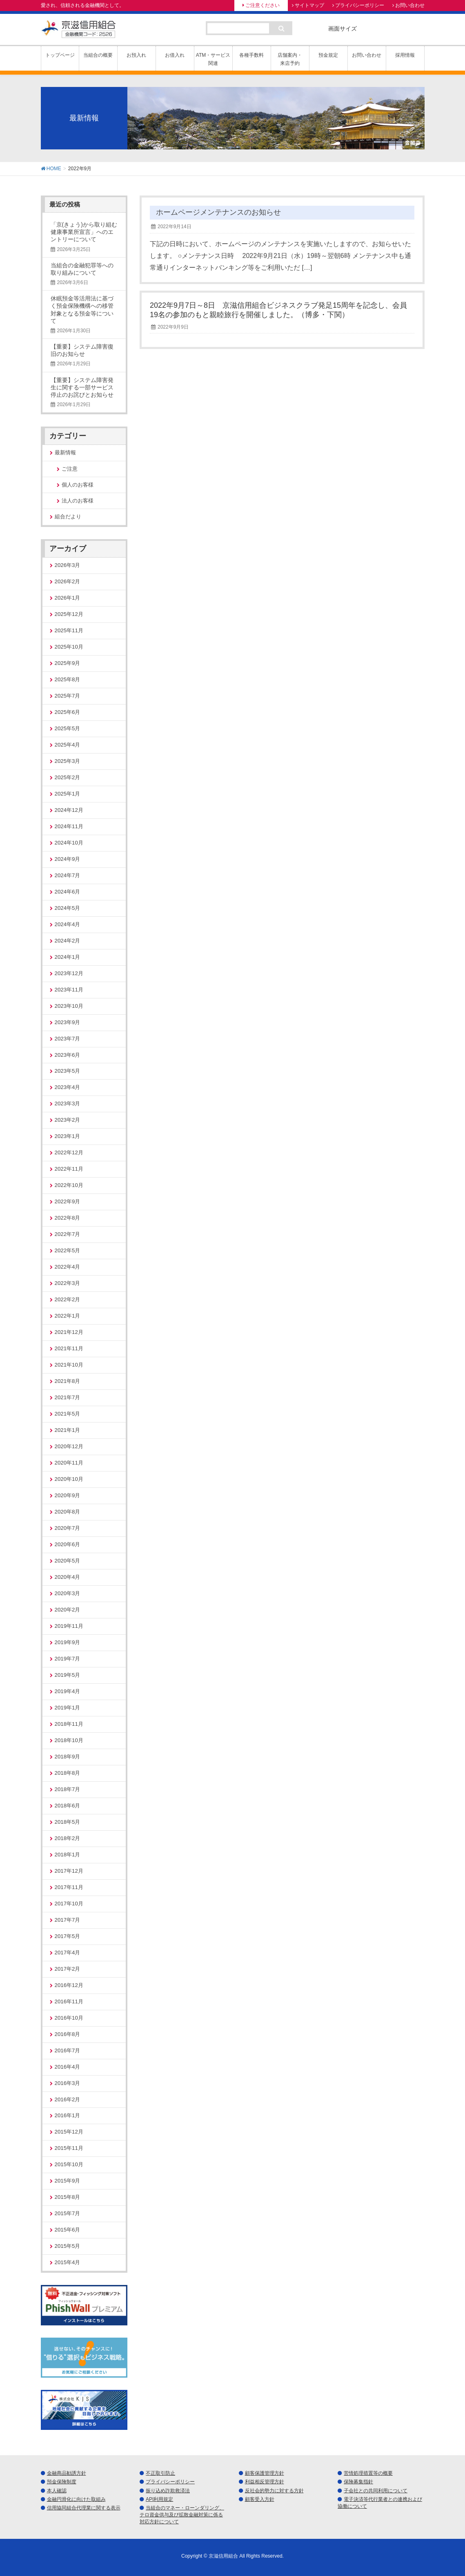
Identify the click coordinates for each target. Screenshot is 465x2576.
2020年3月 (67, 1593)
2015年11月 (69, 2148)
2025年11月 (69, 630)
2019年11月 (69, 1626)
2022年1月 (67, 1316)
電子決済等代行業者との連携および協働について (380, 2502)
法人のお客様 (77, 501)
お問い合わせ (410, 5)
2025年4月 (67, 745)
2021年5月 (67, 1414)
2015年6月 (67, 2230)
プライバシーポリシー (359, 5)
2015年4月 (67, 2262)
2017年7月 (67, 1920)
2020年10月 (69, 1479)
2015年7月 (67, 2213)
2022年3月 (67, 1283)
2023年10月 (69, 1006)
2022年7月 (67, 1234)
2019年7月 (67, 1659)
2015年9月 (67, 2181)
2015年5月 (67, 2246)
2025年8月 (67, 679)
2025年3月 (67, 761)
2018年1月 (67, 1854)
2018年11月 (69, 1724)
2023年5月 (67, 1071)
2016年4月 (67, 2067)
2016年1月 (67, 2115)
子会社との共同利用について (375, 2491)
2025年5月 (67, 728)
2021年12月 (69, 1332)
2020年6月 (67, 1544)
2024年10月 (69, 843)
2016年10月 (69, 2018)
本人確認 (57, 2491)
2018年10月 (69, 1740)
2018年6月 (67, 1806)
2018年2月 (67, 1838)
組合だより (68, 516)
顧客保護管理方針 (264, 2473)
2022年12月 (69, 1152)
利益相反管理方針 (264, 2482)
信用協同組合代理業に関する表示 (83, 2508)
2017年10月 (69, 1903)
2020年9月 (67, 1495)
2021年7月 (67, 1397)
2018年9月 (67, 1757)
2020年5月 (67, 1561)
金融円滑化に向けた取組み (76, 2499)
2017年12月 (69, 1871)
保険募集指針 (358, 2482)
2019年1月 (67, 1708)
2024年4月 (67, 924)
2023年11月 (69, 990)
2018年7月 (67, 1789)
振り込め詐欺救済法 (168, 2491)
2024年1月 (67, 957)
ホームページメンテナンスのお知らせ (218, 212)
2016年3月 (67, 2083)
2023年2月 (67, 1120)
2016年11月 (69, 2001)
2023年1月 (67, 1136)
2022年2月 (67, 1299)
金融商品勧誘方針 (66, 2473)
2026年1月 (67, 598)
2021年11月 (69, 1348)
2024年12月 (69, 810)
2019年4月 (67, 1691)
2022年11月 (69, 1169)
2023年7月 (67, 1039)
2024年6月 (67, 892)
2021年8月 (67, 1381)
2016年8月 (67, 2034)
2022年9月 (67, 1201)
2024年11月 (69, 826)
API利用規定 (159, 2499)
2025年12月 (69, 614)
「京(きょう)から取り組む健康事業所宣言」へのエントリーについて (84, 231)
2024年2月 (67, 941)
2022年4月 (67, 1267)
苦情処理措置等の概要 (368, 2473)
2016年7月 (67, 2050)
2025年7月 (67, 696)
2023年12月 (69, 973)
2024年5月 (67, 908)
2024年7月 (67, 875)
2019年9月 (67, 1642)
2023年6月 (67, 1055)
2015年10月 (69, 2164)
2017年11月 (69, 1887)
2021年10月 (69, 1365)
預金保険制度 (61, 2482)
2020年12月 (69, 1446)
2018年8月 (67, 1773)
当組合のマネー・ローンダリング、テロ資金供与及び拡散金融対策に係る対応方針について (182, 2515)
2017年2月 (67, 1969)
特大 (415, 28)
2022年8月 (67, 1218)
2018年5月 (67, 1822)
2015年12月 (69, 2132)
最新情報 (65, 452)
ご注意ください (262, 5)
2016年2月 (67, 2099)
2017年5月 (67, 1936)
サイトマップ (309, 5)
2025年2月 (67, 777)
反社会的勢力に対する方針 (274, 2491)
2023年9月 (67, 1022)
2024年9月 (67, 859)
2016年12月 (69, 1985)
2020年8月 (67, 1512)
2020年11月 (69, 1463)
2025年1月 (67, 794)
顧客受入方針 (259, 2499)
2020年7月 (67, 1528)
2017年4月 (67, 1952)
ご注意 (70, 469)
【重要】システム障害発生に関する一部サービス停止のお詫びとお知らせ (82, 387)
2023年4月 (67, 1087)
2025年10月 (69, 647)
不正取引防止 (160, 2473)
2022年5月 (67, 1250)
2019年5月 (67, 1675)
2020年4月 (67, 1577)
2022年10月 (69, 1185)
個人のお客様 (77, 485)
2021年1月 (67, 1430)
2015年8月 (67, 2197)
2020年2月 (67, 1610)
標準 (372, 28)
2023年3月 (67, 1103)
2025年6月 (67, 712)
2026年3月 (67, 565)
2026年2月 (67, 581)
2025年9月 (67, 663)
